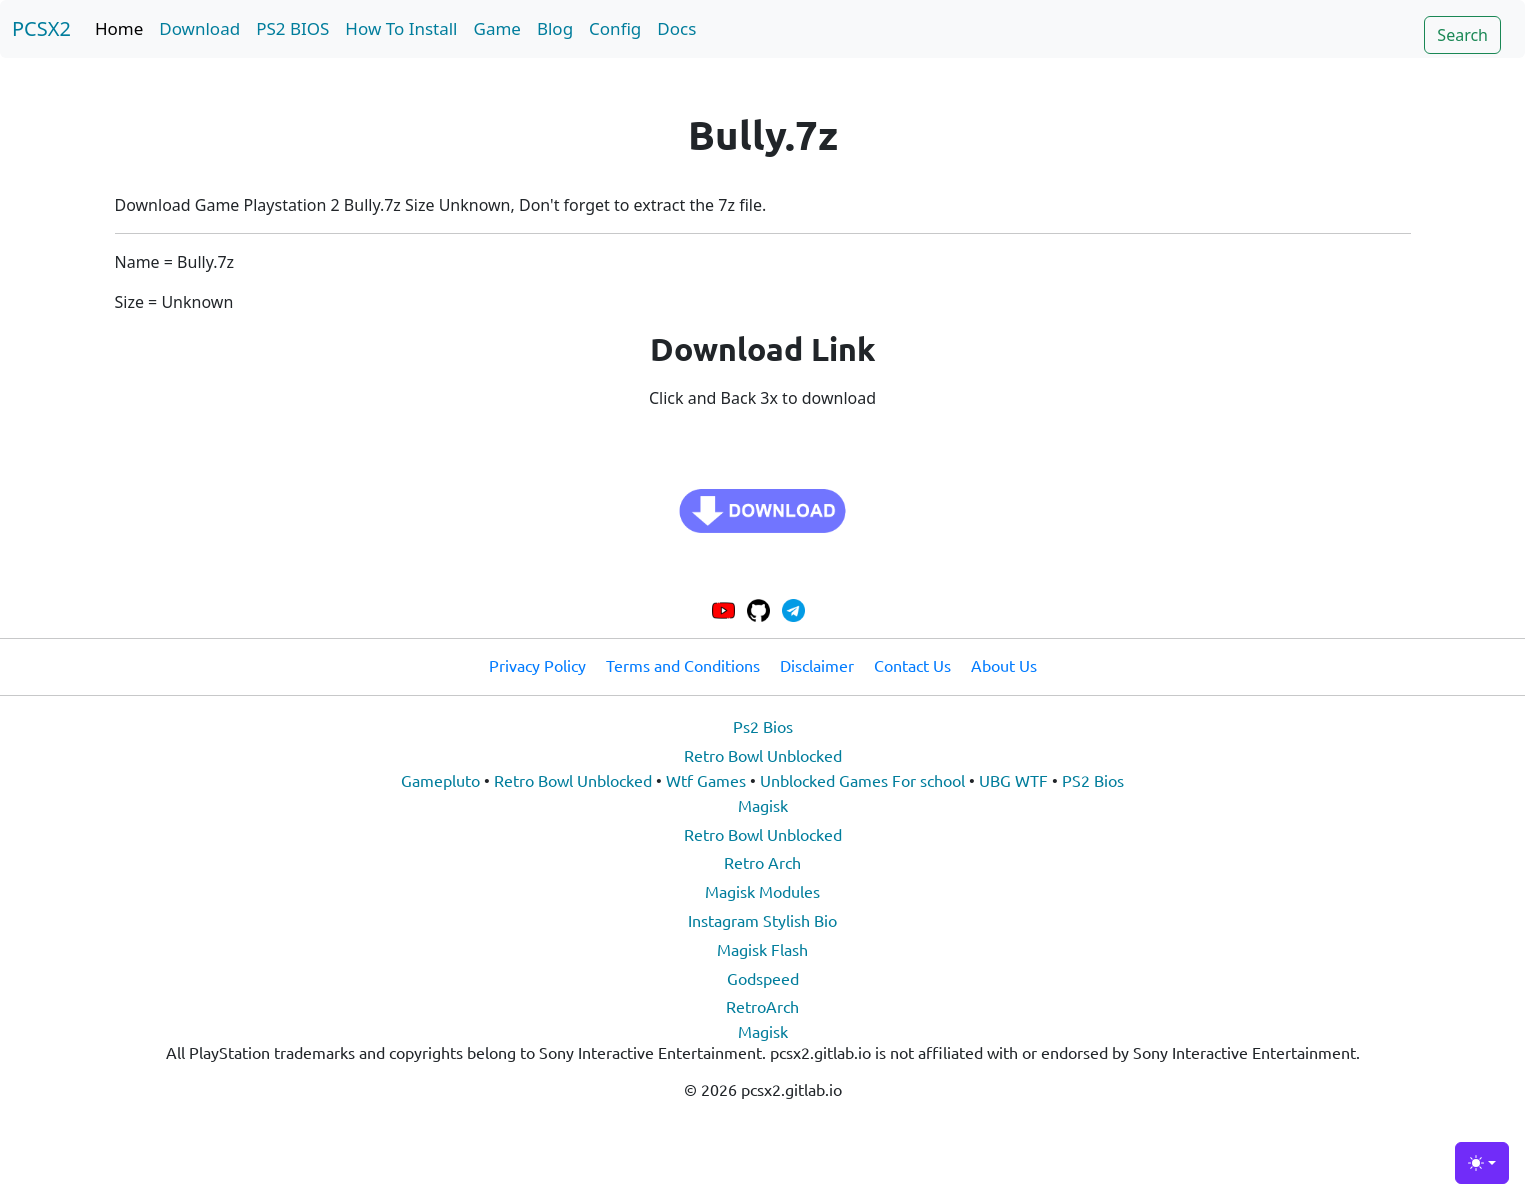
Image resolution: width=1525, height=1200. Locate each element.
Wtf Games (706, 780)
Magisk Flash (762, 949)
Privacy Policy (537, 665)
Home (119, 28)
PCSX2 (41, 28)
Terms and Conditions (683, 665)
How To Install (401, 28)
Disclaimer (817, 665)
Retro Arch (762, 862)
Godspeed (763, 978)
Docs (676, 28)
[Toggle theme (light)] (1482, 1163)
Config (615, 28)
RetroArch (762, 1006)
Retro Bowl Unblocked (763, 755)
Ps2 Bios (763, 726)
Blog (555, 28)
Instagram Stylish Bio (762, 920)
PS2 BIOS (292, 28)
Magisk (763, 805)
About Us (1004, 665)
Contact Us (912, 665)
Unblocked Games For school (862, 780)
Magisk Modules (762, 891)
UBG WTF (1013, 780)
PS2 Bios (1093, 780)
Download (199, 28)
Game (497, 28)
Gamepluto (440, 780)
